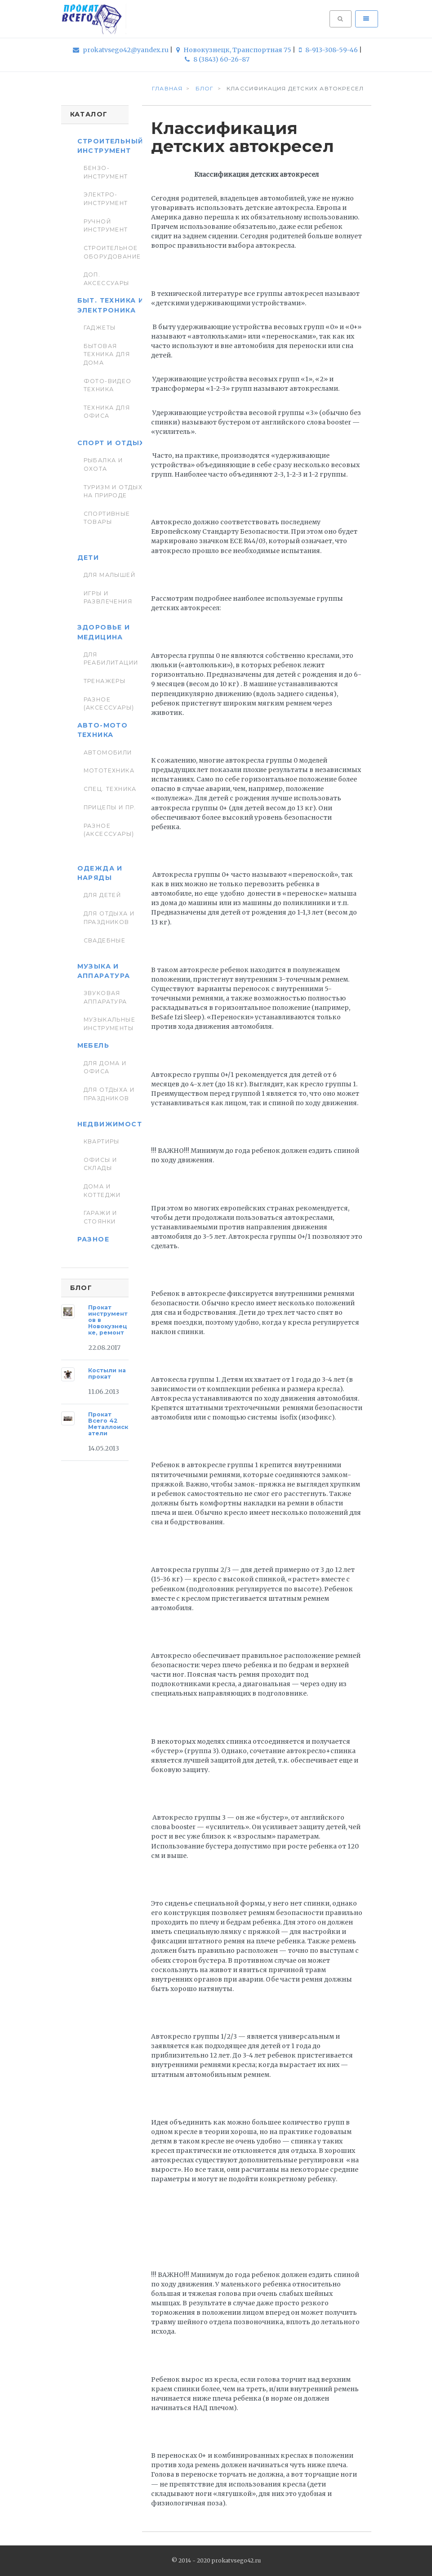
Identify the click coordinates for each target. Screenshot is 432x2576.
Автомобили (108, 752)
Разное (93, 1239)
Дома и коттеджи (102, 1190)
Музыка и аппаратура (103, 971)
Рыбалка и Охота (103, 464)
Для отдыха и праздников (109, 917)
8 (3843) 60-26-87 (217, 59)
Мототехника (109, 770)
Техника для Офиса (107, 411)
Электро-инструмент (106, 198)
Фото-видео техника (108, 385)
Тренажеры (105, 681)
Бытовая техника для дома (107, 354)
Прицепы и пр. (110, 807)
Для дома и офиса (105, 1067)
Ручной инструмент (106, 225)
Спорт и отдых (111, 443)
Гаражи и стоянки (100, 1217)
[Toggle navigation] (366, 18)
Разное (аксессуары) (109, 703)
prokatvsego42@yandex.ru (121, 50)
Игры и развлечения (108, 597)
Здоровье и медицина (103, 632)
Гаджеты (100, 327)
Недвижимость (112, 1124)
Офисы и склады (100, 1163)
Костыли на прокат (107, 1373)
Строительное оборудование (112, 252)
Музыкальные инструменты (110, 1023)
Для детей (102, 895)
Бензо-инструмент (106, 172)
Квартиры (102, 1141)
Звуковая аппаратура (105, 997)
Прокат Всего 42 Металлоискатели (108, 1424)
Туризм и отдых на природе (113, 491)
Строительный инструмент (110, 146)
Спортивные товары (107, 517)
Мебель (93, 1045)
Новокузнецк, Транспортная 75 (234, 50)
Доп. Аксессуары (106, 278)
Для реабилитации (111, 658)
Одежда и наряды (100, 873)
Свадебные (105, 940)
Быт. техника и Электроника (110, 305)
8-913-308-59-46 (329, 50)
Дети (88, 558)
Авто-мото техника (102, 730)
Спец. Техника (110, 789)
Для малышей (110, 574)
